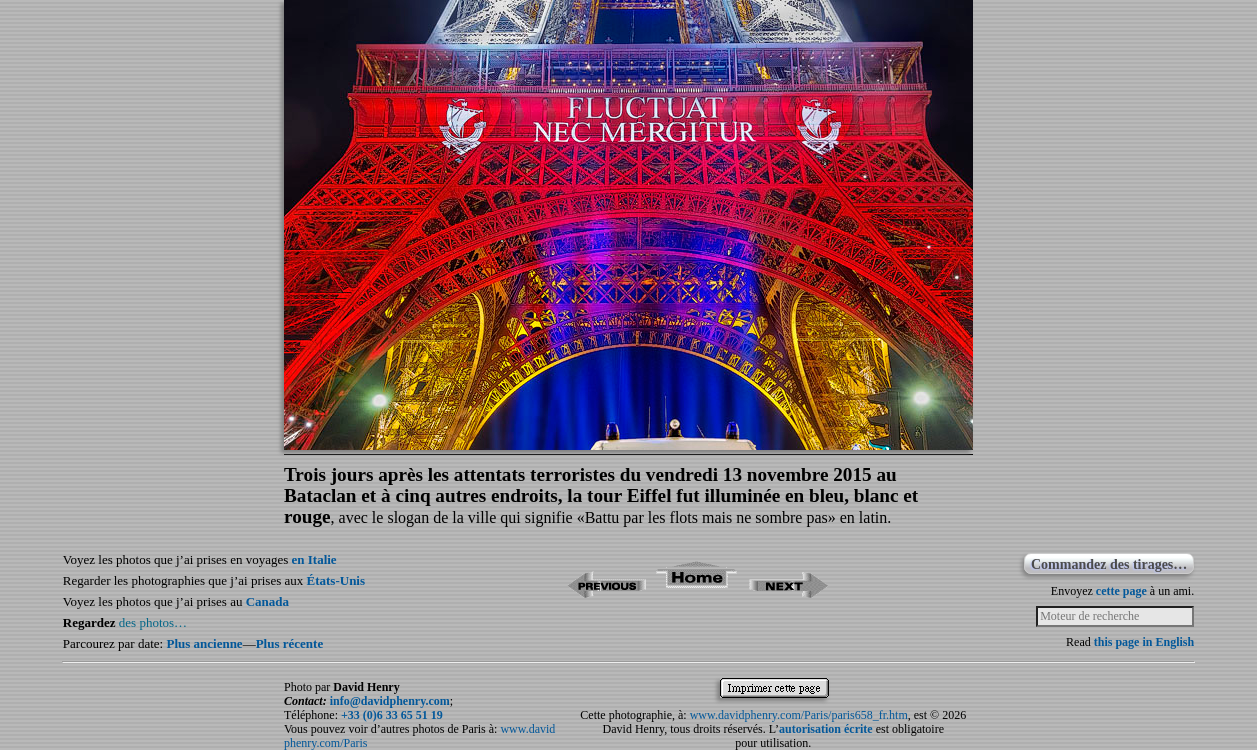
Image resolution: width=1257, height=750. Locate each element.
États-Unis (336, 580)
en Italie (314, 559)
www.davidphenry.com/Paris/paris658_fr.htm (799, 715)
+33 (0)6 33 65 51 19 (392, 715)
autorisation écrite (826, 729)
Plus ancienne (204, 643)
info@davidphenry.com (390, 701)
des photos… (153, 622)
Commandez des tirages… (1109, 564)
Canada (267, 601)
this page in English (1144, 642)
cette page (1121, 591)
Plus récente (290, 643)
